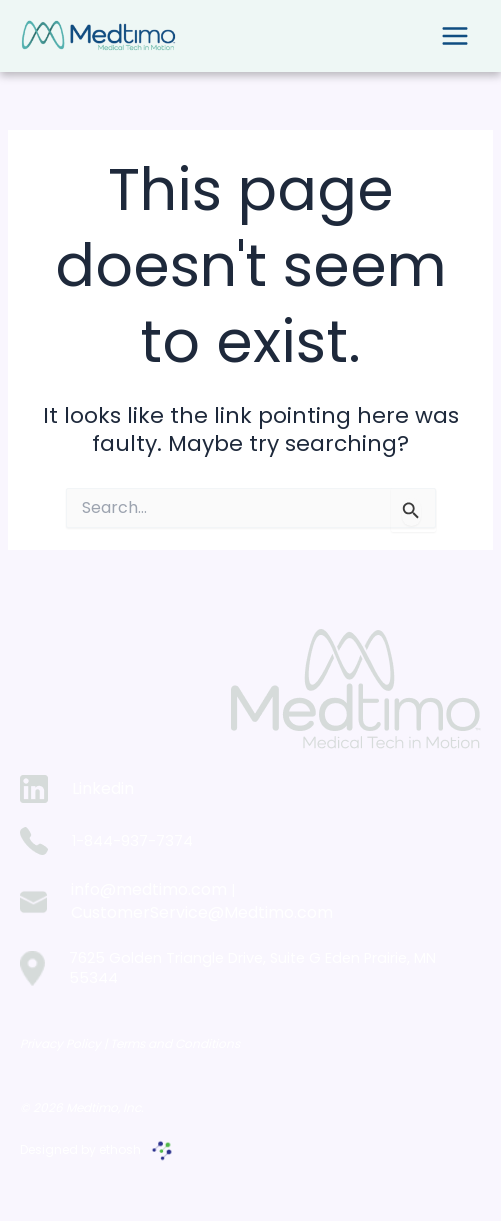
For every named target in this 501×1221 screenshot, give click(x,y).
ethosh (120, 1149)
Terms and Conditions (175, 1043)
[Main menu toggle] (455, 36)
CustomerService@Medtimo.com (202, 912)
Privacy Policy (62, 1043)
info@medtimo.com (149, 889)
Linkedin (103, 788)
